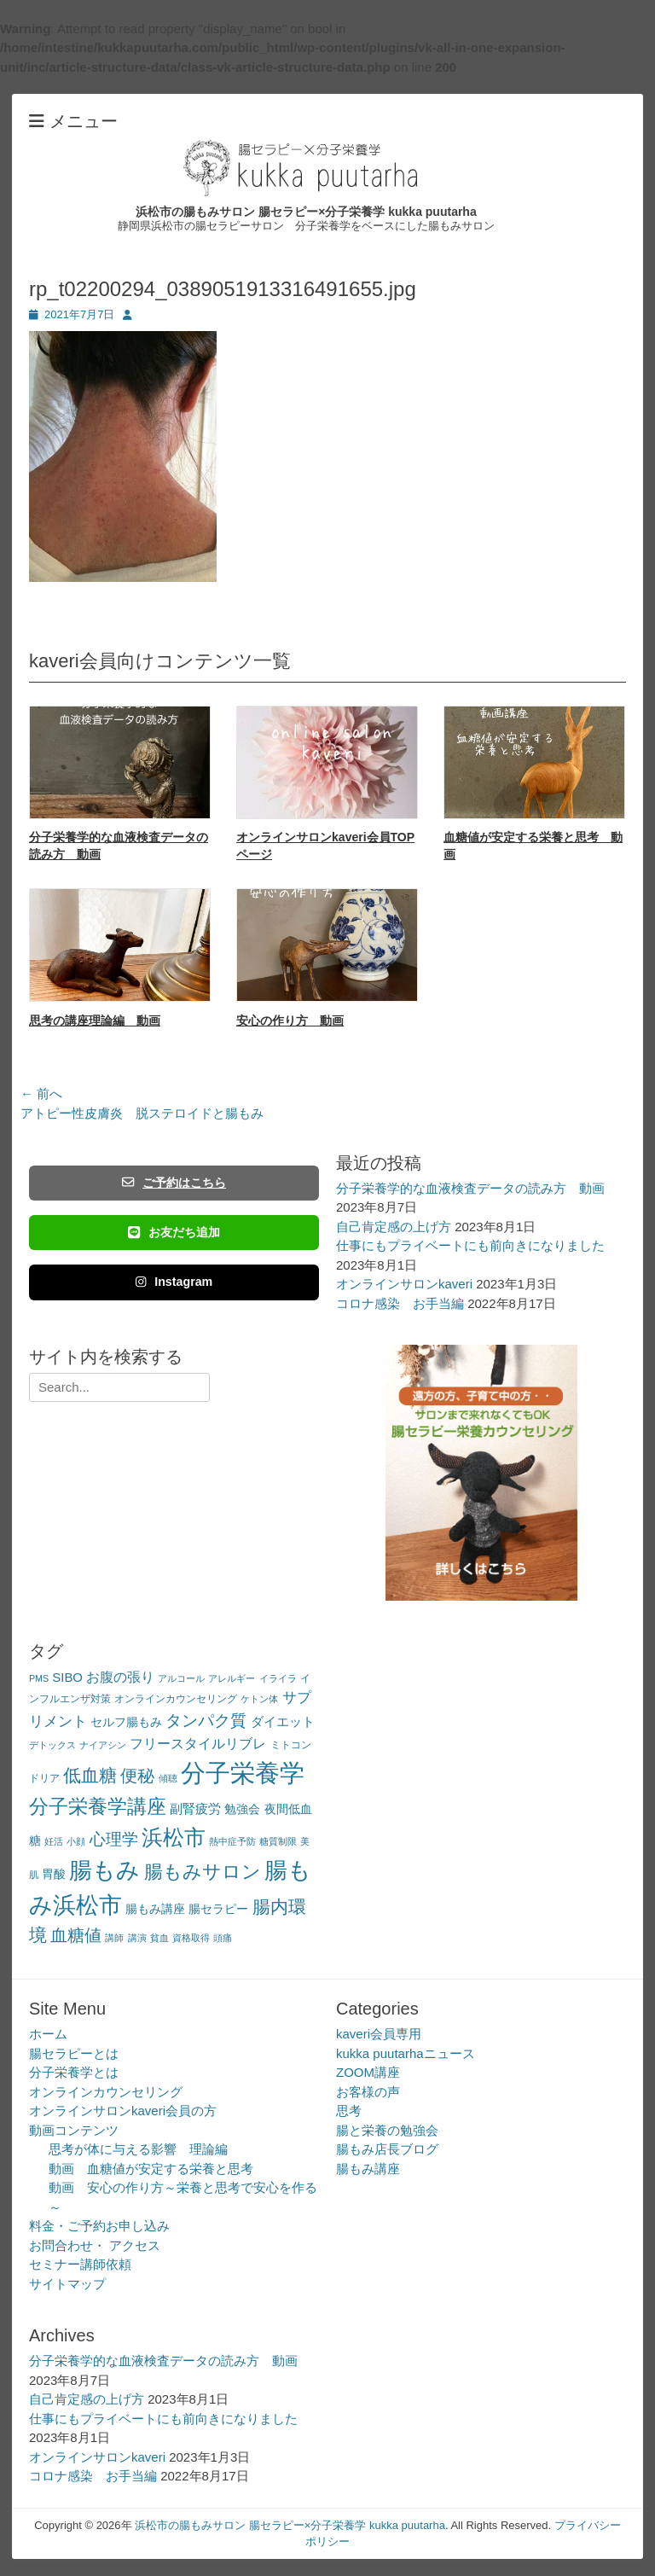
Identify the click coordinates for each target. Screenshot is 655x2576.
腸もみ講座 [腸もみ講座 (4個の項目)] (155, 1909)
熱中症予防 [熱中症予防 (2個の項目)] (232, 1841)
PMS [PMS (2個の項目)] (39, 1678)
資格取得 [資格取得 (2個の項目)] (191, 1938)
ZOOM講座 (368, 2072)
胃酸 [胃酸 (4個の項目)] (54, 1874)
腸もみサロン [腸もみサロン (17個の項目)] (202, 1871)
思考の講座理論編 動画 (94, 1020)
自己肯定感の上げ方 (393, 1226)
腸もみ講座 (368, 2168)
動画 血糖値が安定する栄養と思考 (151, 2168)
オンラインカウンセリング (106, 2092)
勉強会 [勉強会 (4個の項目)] (242, 1809)
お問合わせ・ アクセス (94, 2245)
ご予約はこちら (174, 1182)
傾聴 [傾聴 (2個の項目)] (168, 1778)
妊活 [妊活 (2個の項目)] (53, 1841)
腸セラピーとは (74, 2053)
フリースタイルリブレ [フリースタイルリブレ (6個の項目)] (198, 1743)
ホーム (48, 2033)
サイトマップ (67, 2284)
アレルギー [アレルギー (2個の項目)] (231, 1678)
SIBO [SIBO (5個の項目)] (67, 1677)
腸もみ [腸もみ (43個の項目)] (104, 1870)
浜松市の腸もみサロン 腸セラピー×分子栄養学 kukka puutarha (306, 211)
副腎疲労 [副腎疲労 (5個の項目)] (195, 1808)
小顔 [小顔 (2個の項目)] (76, 1841)
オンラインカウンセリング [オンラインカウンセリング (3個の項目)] (175, 1699)
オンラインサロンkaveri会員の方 (123, 2110)
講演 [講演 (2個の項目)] (137, 1938)
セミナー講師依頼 (80, 2264)
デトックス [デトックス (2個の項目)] (52, 1745)
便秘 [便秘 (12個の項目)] (137, 1775)
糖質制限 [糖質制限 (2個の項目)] (278, 1841)
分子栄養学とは (74, 2072)
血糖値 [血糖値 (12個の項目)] (75, 1935)
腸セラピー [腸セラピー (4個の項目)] (218, 1909)
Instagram (174, 1281)
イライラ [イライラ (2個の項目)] (278, 1678)
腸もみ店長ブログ (387, 2149)
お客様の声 (368, 2092)
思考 (349, 2110)
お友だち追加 (174, 1232)
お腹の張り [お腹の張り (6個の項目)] (120, 1677)
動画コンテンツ (74, 2130)
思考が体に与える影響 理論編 (138, 2149)
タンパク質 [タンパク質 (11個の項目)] (205, 1721)
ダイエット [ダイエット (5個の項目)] (283, 1721)
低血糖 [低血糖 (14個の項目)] (90, 1775)
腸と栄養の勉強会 (387, 2130)
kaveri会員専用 (378, 2033)
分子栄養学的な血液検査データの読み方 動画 (470, 1188)
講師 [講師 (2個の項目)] (114, 1938)
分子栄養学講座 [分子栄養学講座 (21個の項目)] (97, 1806)
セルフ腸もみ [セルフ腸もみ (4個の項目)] (126, 1722)
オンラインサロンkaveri (404, 1283)
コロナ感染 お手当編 (400, 1303)
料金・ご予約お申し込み (99, 2225)
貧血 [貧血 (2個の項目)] (159, 1938)
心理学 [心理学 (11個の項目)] (114, 1839)
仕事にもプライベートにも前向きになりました (470, 1245)
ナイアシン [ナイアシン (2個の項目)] (102, 1745)
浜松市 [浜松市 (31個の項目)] (174, 1837)
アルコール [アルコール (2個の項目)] (181, 1678)
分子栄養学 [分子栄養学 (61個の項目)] (242, 1773)
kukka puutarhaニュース (405, 2053)
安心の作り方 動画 (290, 1020)
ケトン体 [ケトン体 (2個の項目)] (259, 1699)
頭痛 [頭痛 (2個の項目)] (222, 1938)
